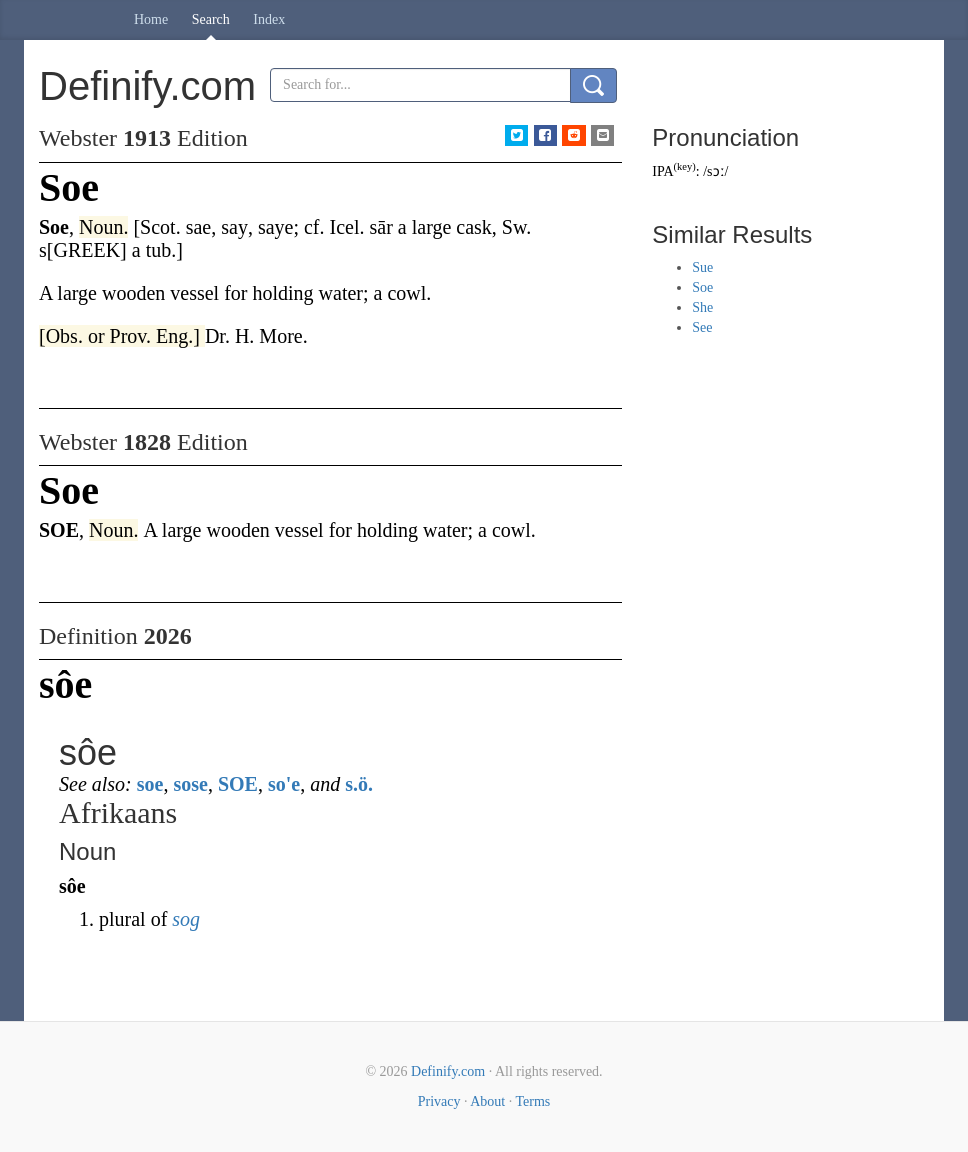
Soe (702, 287)
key (684, 166)
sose (190, 784)
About (487, 1101)
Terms (532, 1101)
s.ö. (359, 784)
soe (150, 784)
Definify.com (448, 1071)
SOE (238, 784)
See (702, 327)
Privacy (439, 1101)
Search (211, 19)
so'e (284, 784)
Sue (702, 267)
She (702, 307)
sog (186, 919)
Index (269, 19)
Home (151, 19)
